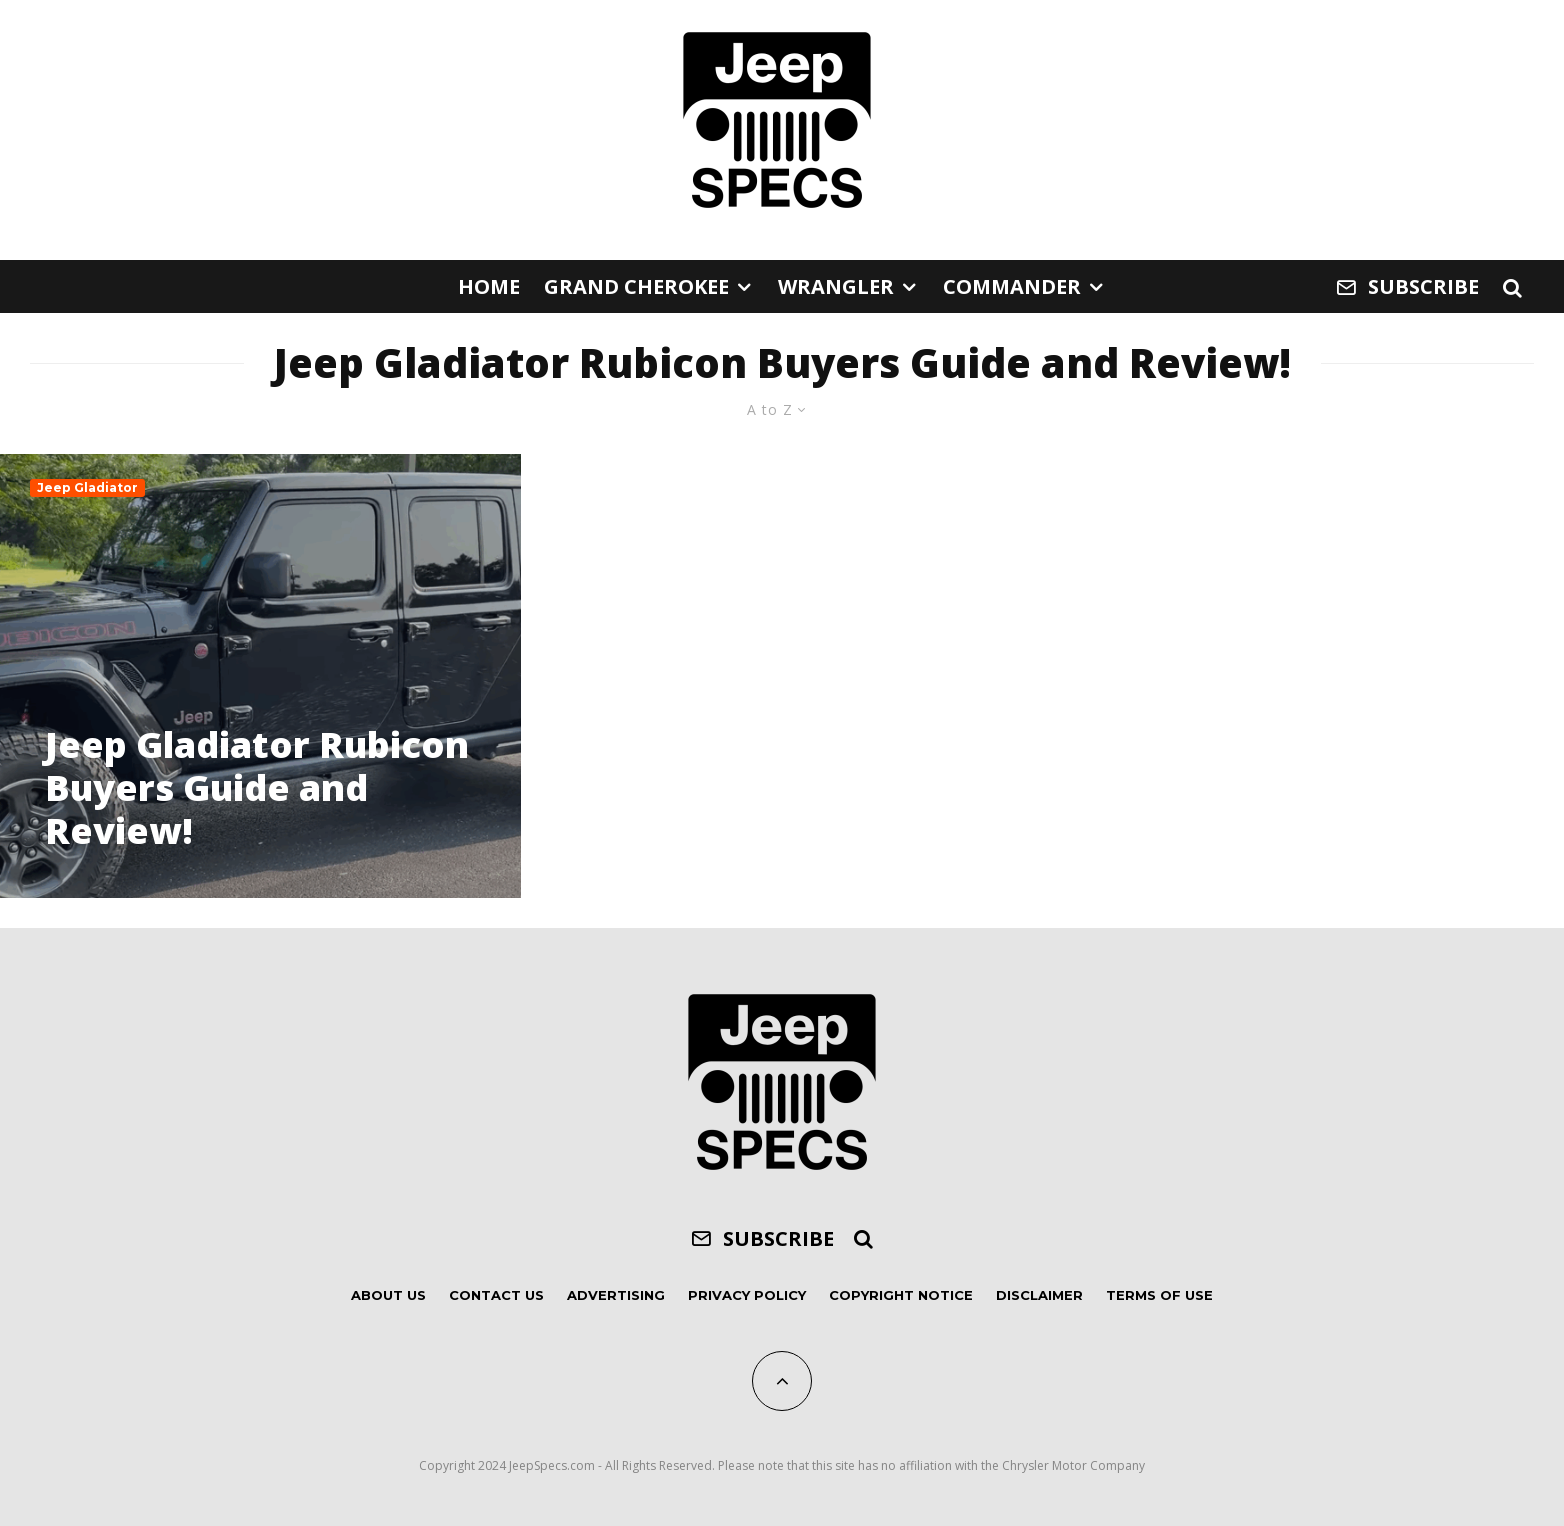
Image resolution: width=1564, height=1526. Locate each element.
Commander (1012, 286)
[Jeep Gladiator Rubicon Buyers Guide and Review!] (260, 675)
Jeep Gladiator (87, 487)
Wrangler (836, 286)
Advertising (616, 1295)
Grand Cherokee (636, 286)
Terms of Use (1159, 1295)
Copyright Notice (901, 1295)
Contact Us (496, 1295)
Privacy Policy (747, 1295)
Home (489, 286)
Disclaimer (1039, 1295)
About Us (388, 1295)
